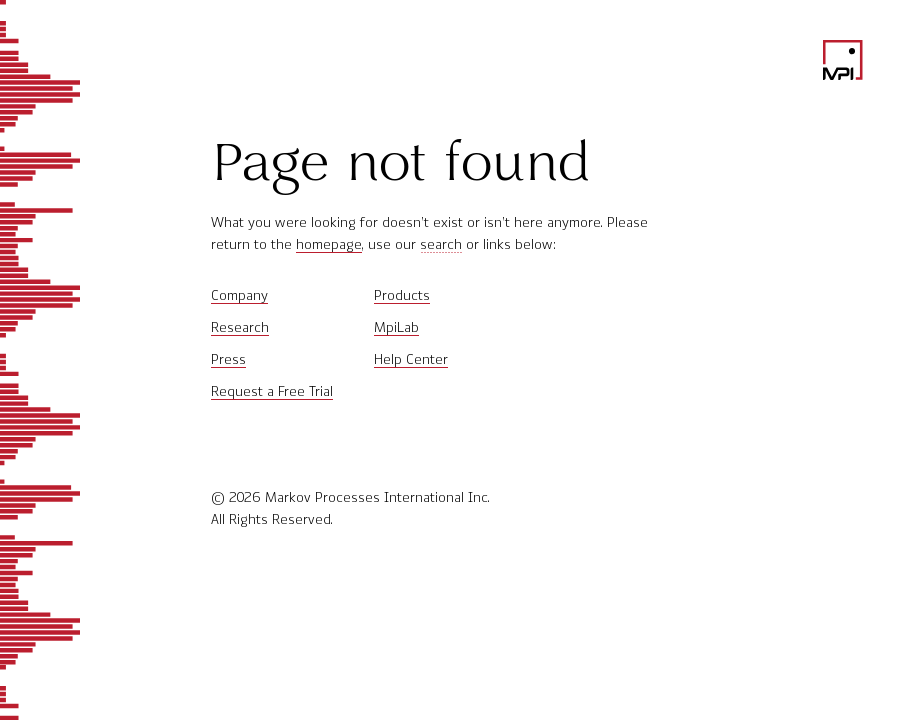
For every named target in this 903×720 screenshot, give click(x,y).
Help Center (411, 359)
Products (402, 295)
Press (228, 359)
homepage (329, 244)
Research (240, 327)
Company (239, 295)
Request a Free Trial (272, 391)
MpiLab (396, 327)
